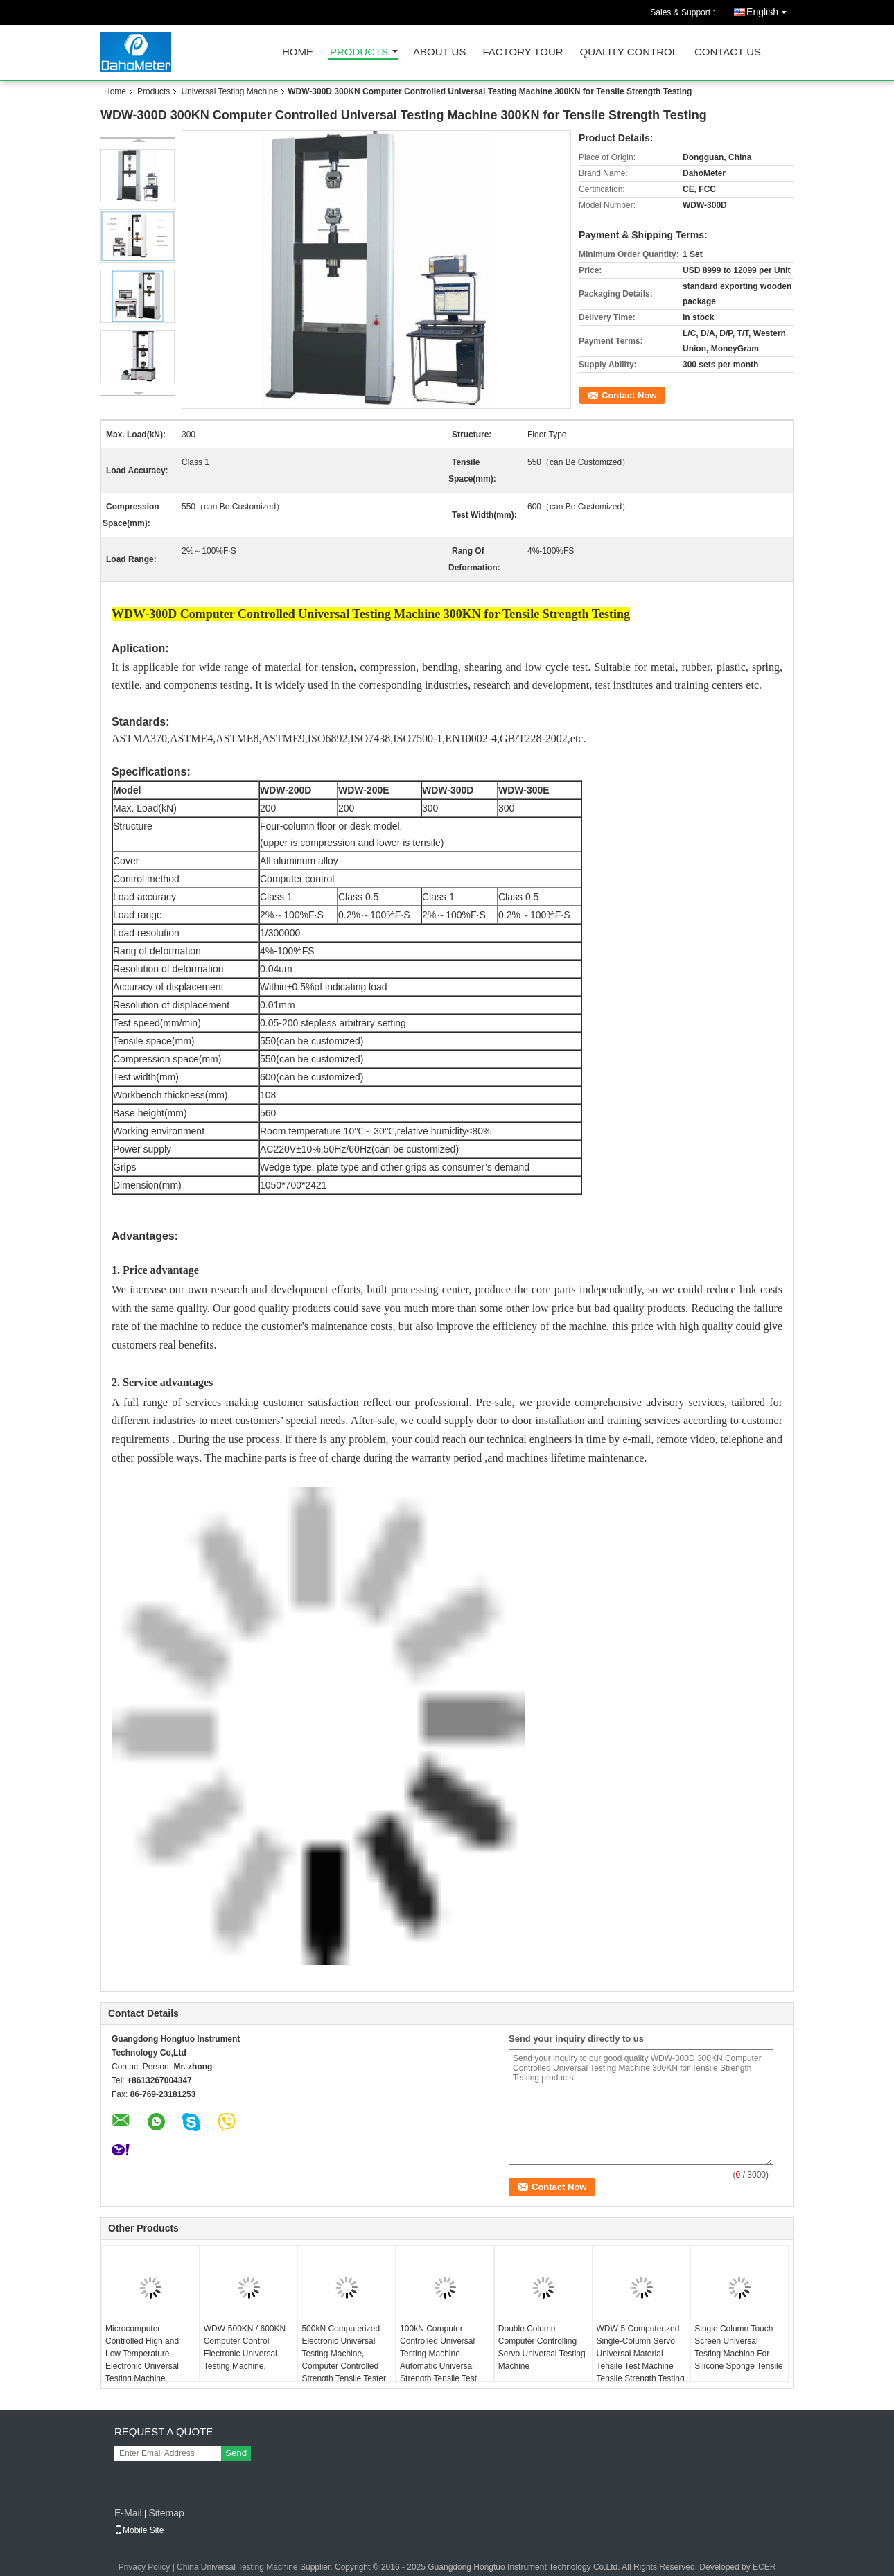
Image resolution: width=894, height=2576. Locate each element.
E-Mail (128, 2512)
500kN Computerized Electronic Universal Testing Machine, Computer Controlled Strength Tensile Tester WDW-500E (343, 2360)
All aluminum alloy (299, 860)
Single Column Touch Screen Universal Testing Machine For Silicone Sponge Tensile (738, 2347)
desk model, (376, 826)
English (770, 9)
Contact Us (727, 52)
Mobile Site (139, 2530)
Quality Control (629, 52)
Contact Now (629, 395)
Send (236, 2453)
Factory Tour (522, 52)
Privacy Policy (144, 2567)
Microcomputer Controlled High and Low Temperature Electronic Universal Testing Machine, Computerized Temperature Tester (142, 2366)
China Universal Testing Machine (237, 2567)
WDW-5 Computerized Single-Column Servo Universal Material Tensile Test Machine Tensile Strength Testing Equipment (641, 2360)
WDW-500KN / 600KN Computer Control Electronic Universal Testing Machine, (245, 2347)
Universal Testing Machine (229, 91)
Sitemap (166, 2512)
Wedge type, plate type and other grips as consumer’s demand (394, 1167)
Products (359, 52)
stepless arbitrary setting (353, 1022)
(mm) (167, 1077)
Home (297, 52)
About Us (439, 52)
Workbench (137, 1095)
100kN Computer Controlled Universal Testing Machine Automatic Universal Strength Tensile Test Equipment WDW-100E (443, 2360)
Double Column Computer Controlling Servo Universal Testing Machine (542, 2347)
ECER (764, 2567)
